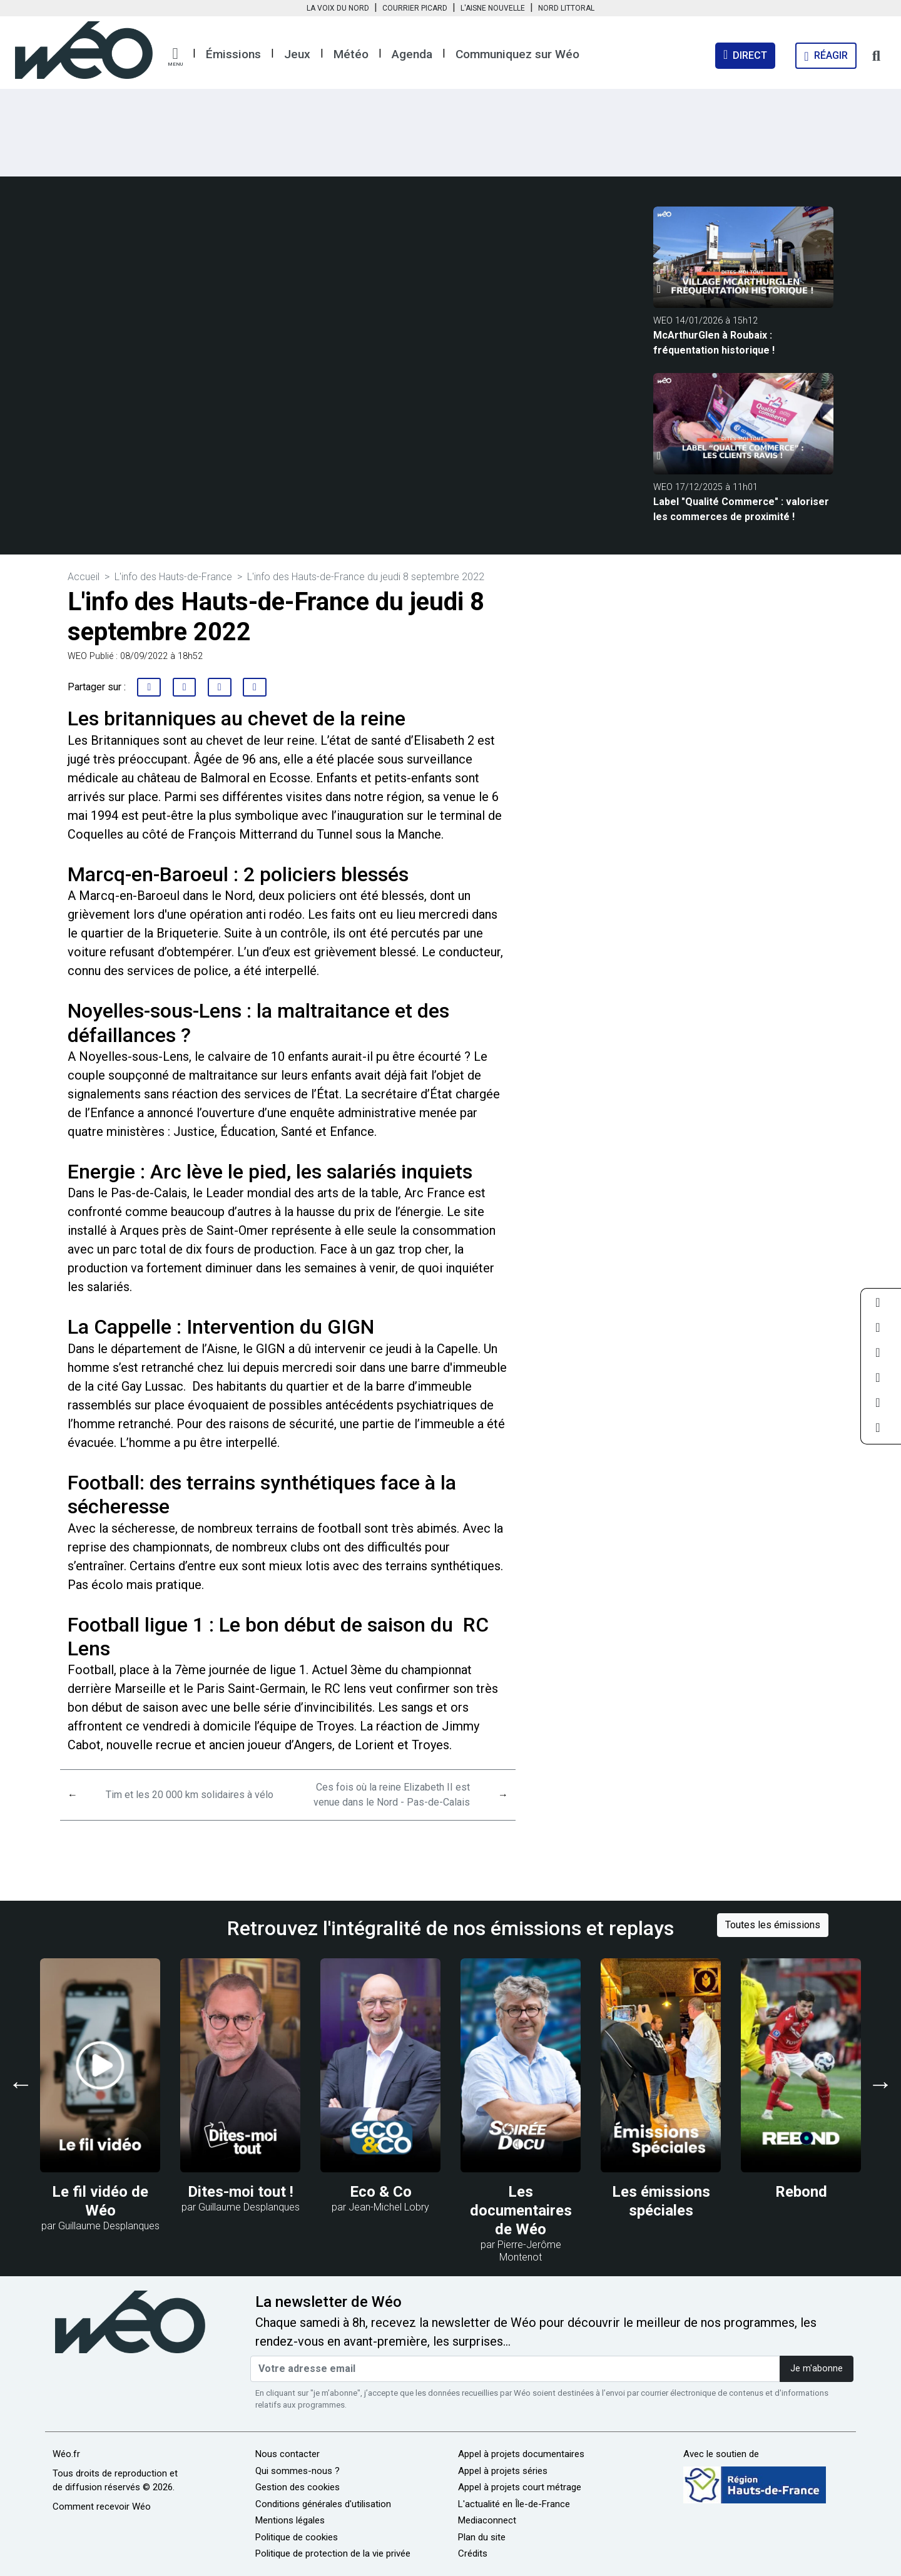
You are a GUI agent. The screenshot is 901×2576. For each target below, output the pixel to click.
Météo (351, 54)
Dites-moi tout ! (240, 2191)
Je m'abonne (816, 2368)
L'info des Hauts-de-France (173, 577)
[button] (175, 57)
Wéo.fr (66, 2454)
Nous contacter (287, 2454)
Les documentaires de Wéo (521, 2210)
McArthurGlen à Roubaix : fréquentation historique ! (714, 342)
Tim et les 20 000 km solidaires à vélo (189, 1795)
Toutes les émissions (772, 1925)
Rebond (801, 2191)
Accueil (83, 577)
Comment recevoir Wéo (102, 2506)
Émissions (233, 54)
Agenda (412, 54)
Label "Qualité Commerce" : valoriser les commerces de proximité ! (741, 509)
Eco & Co (381, 2191)
